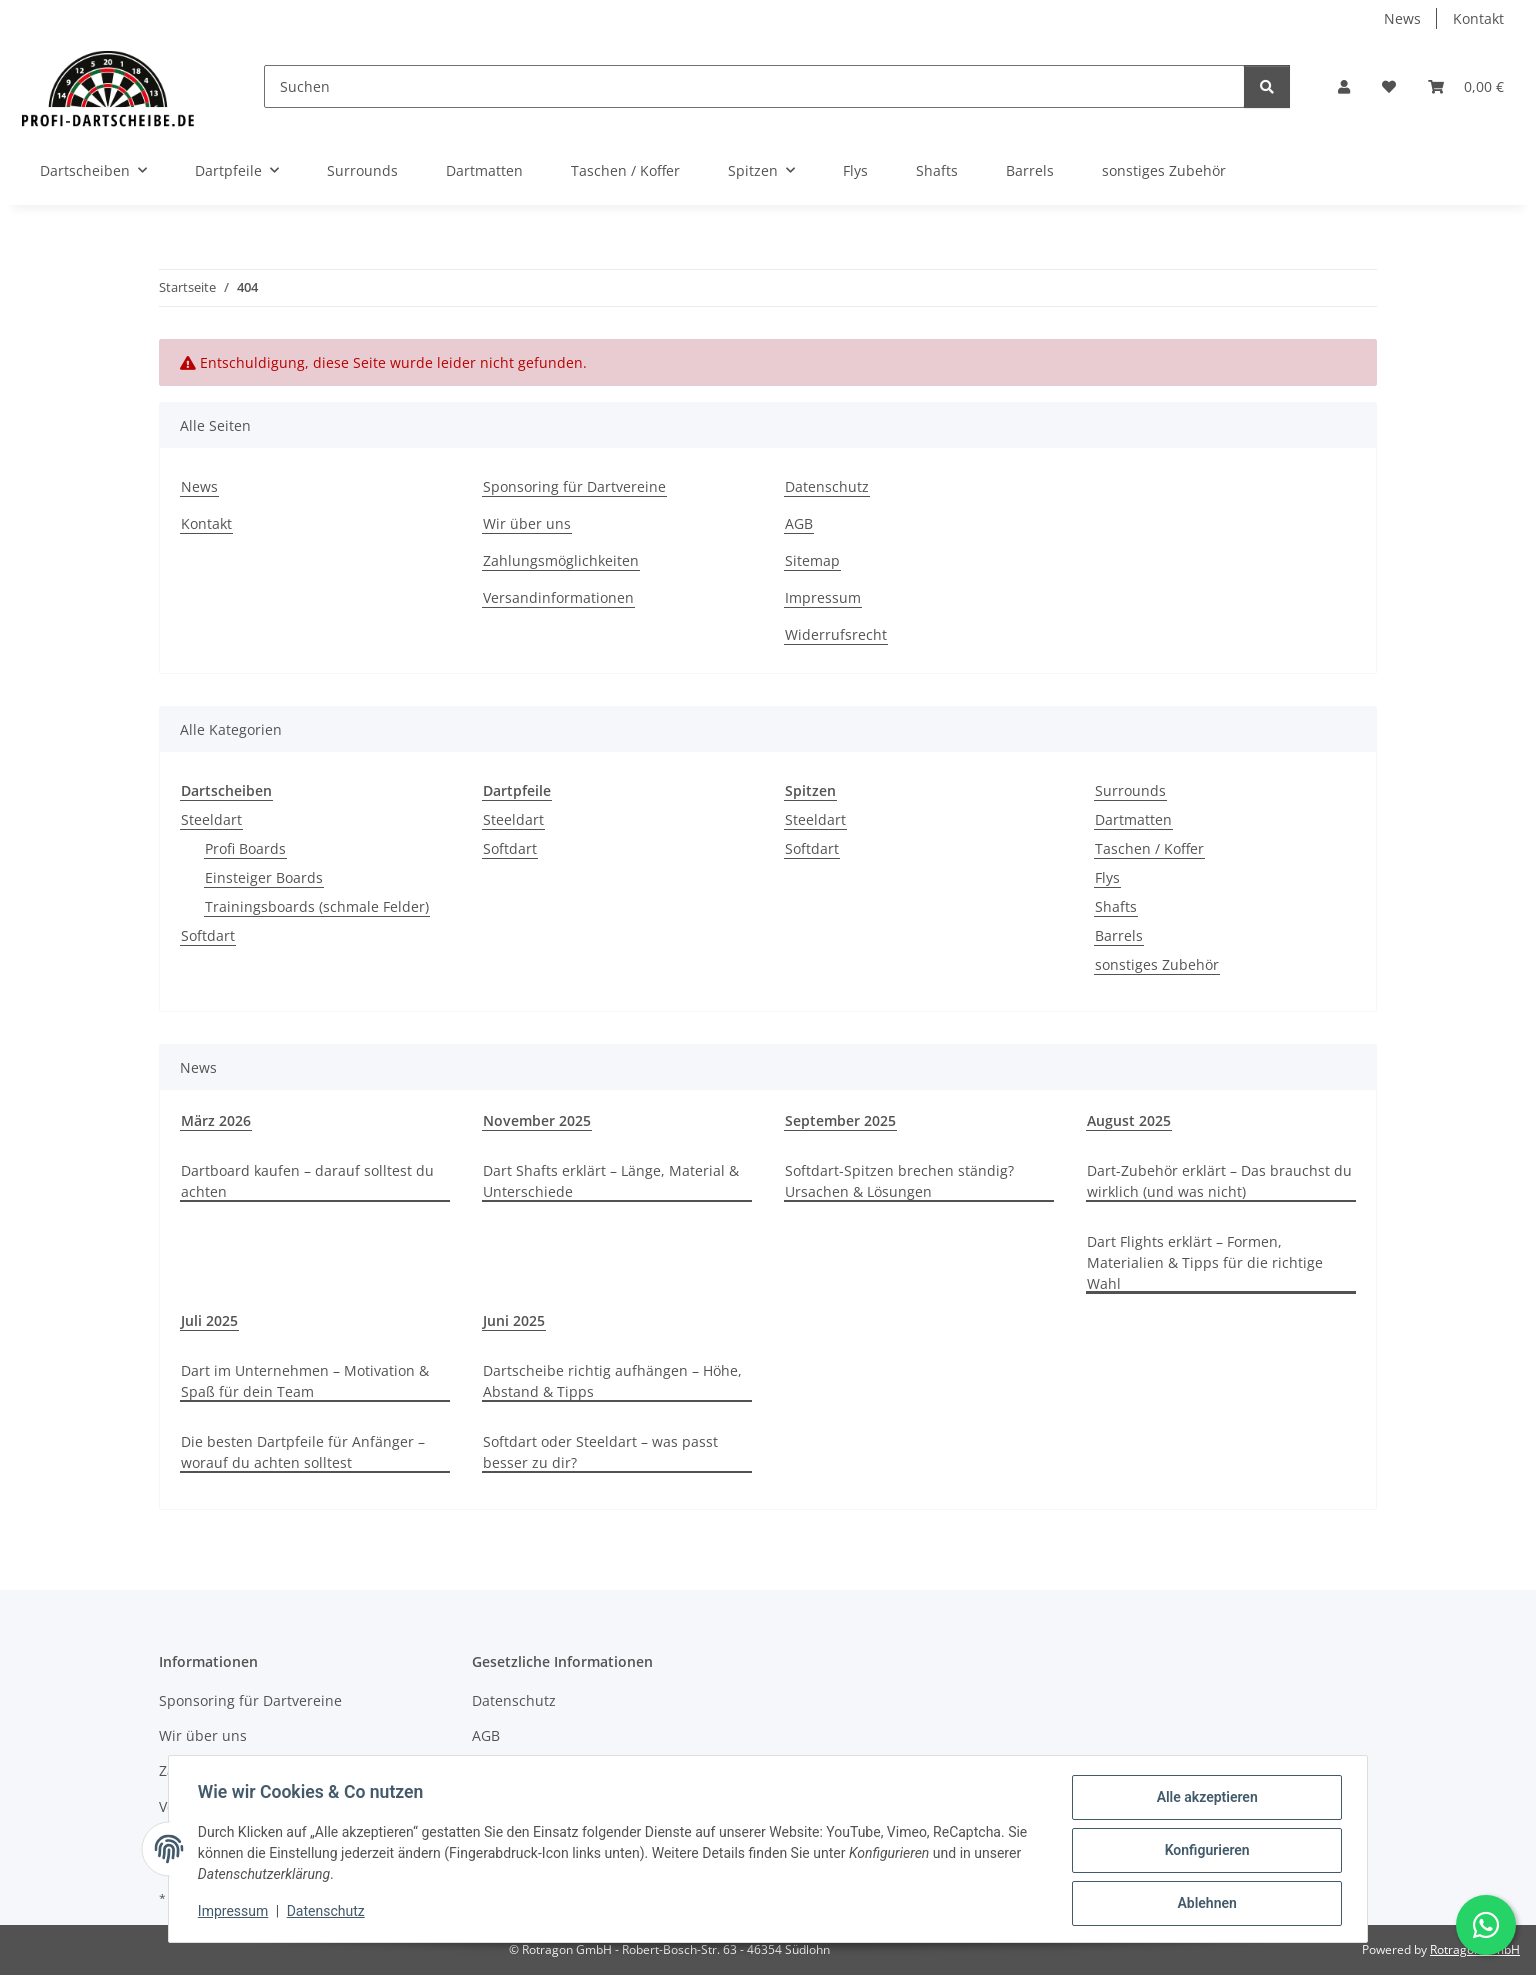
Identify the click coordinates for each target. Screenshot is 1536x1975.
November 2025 (537, 1120)
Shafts (1116, 906)
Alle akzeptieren (1203, 1800)
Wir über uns (527, 523)
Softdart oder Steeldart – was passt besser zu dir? (600, 1452)
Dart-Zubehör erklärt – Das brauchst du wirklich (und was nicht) (1219, 1181)
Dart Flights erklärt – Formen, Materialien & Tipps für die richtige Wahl (1205, 1262)
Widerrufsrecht (836, 634)
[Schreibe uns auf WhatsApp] (1486, 1925)
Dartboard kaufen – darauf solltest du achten (307, 1181)
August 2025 (1129, 1120)
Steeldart (211, 819)
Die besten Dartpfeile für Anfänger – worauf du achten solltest (303, 1452)
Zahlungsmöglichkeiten (561, 560)
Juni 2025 (514, 1320)
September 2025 (840, 1120)
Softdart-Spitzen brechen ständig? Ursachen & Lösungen (899, 1181)
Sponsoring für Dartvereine (574, 486)
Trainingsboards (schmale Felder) (317, 906)
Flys (1107, 877)
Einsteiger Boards (264, 877)
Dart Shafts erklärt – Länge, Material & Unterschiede (611, 1181)
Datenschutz (329, 1913)
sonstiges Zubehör (1157, 964)
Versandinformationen (558, 597)
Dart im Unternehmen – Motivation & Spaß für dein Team (305, 1381)
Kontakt (1478, 18)
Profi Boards (245, 848)
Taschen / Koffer (1149, 848)
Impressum (236, 1913)
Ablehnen (1203, 1904)
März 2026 (216, 1120)
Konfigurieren (1203, 1852)
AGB (799, 523)
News (1402, 18)
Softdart (208, 935)
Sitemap (812, 560)
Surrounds (1130, 790)
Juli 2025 (209, 1320)
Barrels (1119, 935)
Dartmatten (1133, 819)
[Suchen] (754, 86)
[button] (1344, 86)
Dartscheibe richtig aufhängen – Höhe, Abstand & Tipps (612, 1381)
